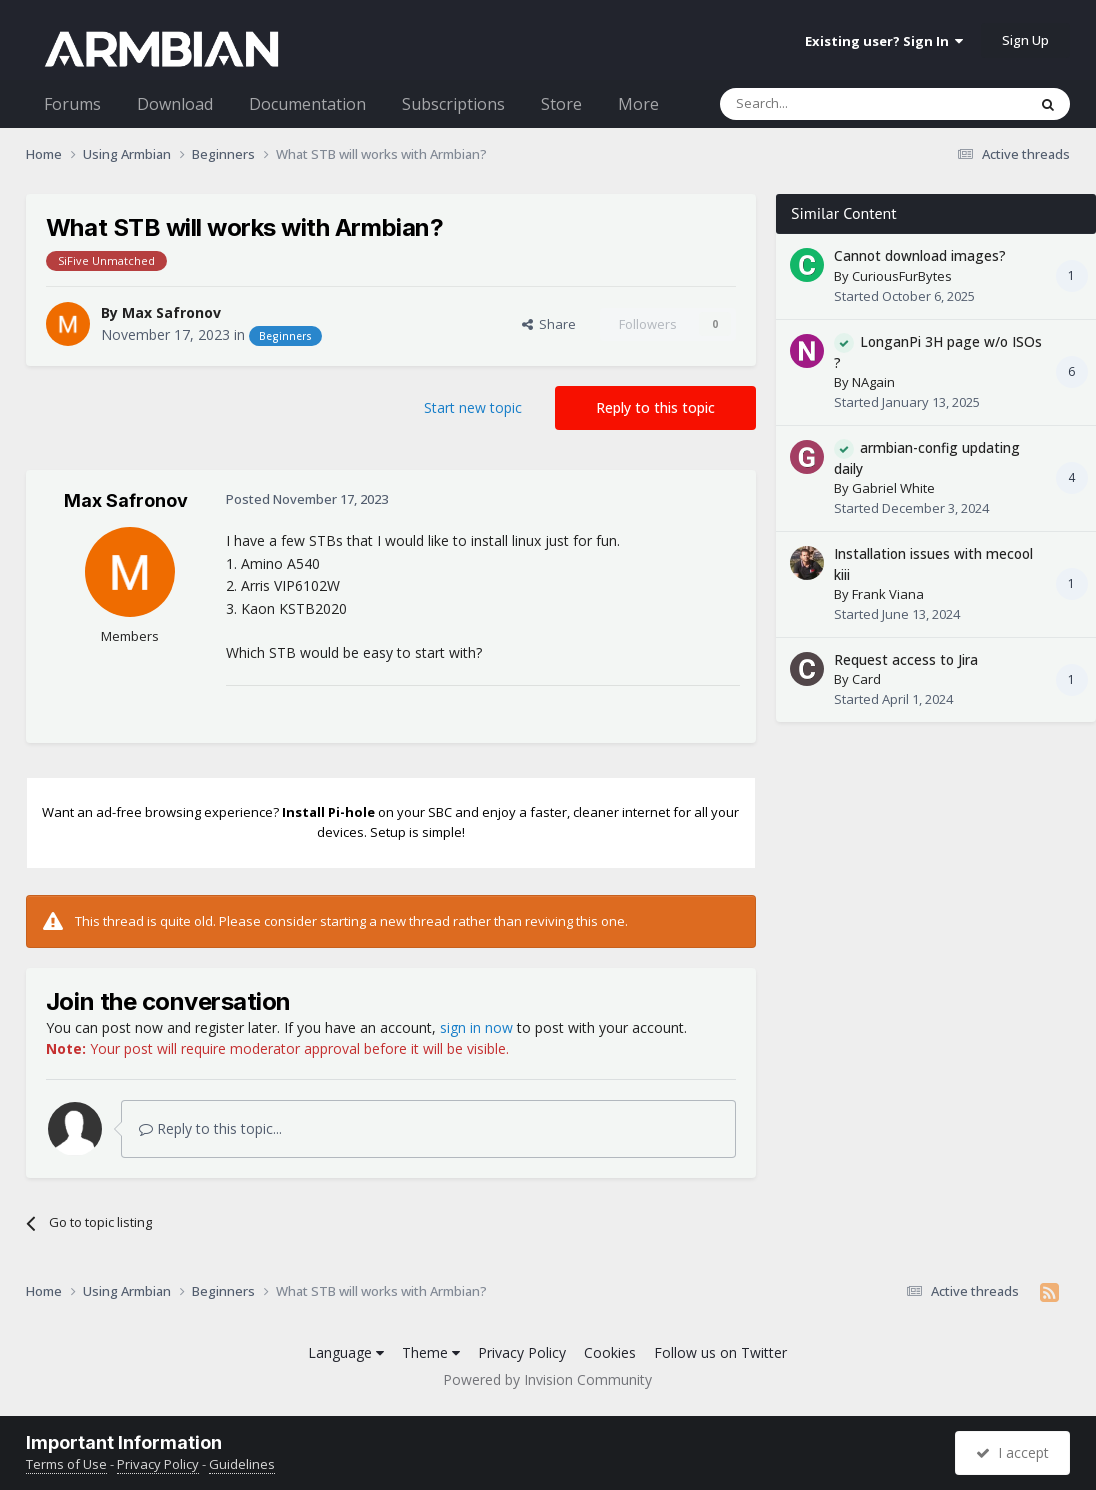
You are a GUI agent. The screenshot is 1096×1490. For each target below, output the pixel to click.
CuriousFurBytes (902, 276)
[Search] (824, 104)
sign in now (476, 1027)
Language (346, 1352)
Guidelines (242, 1464)
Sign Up (1025, 40)
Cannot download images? (920, 255)
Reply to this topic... (210, 1128)
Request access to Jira (906, 659)
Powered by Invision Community (547, 1379)
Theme (431, 1352)
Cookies (610, 1352)
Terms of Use (66, 1464)
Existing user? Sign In (884, 41)
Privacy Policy (522, 1352)
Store (561, 104)
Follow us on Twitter (720, 1352)
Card (866, 679)
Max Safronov (171, 312)
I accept (1012, 1452)
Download (175, 104)
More (638, 104)
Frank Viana (888, 594)
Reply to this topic (655, 407)
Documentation (307, 104)
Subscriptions (453, 104)
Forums (72, 104)
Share (549, 324)
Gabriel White (893, 488)
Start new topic (473, 407)
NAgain (873, 382)
